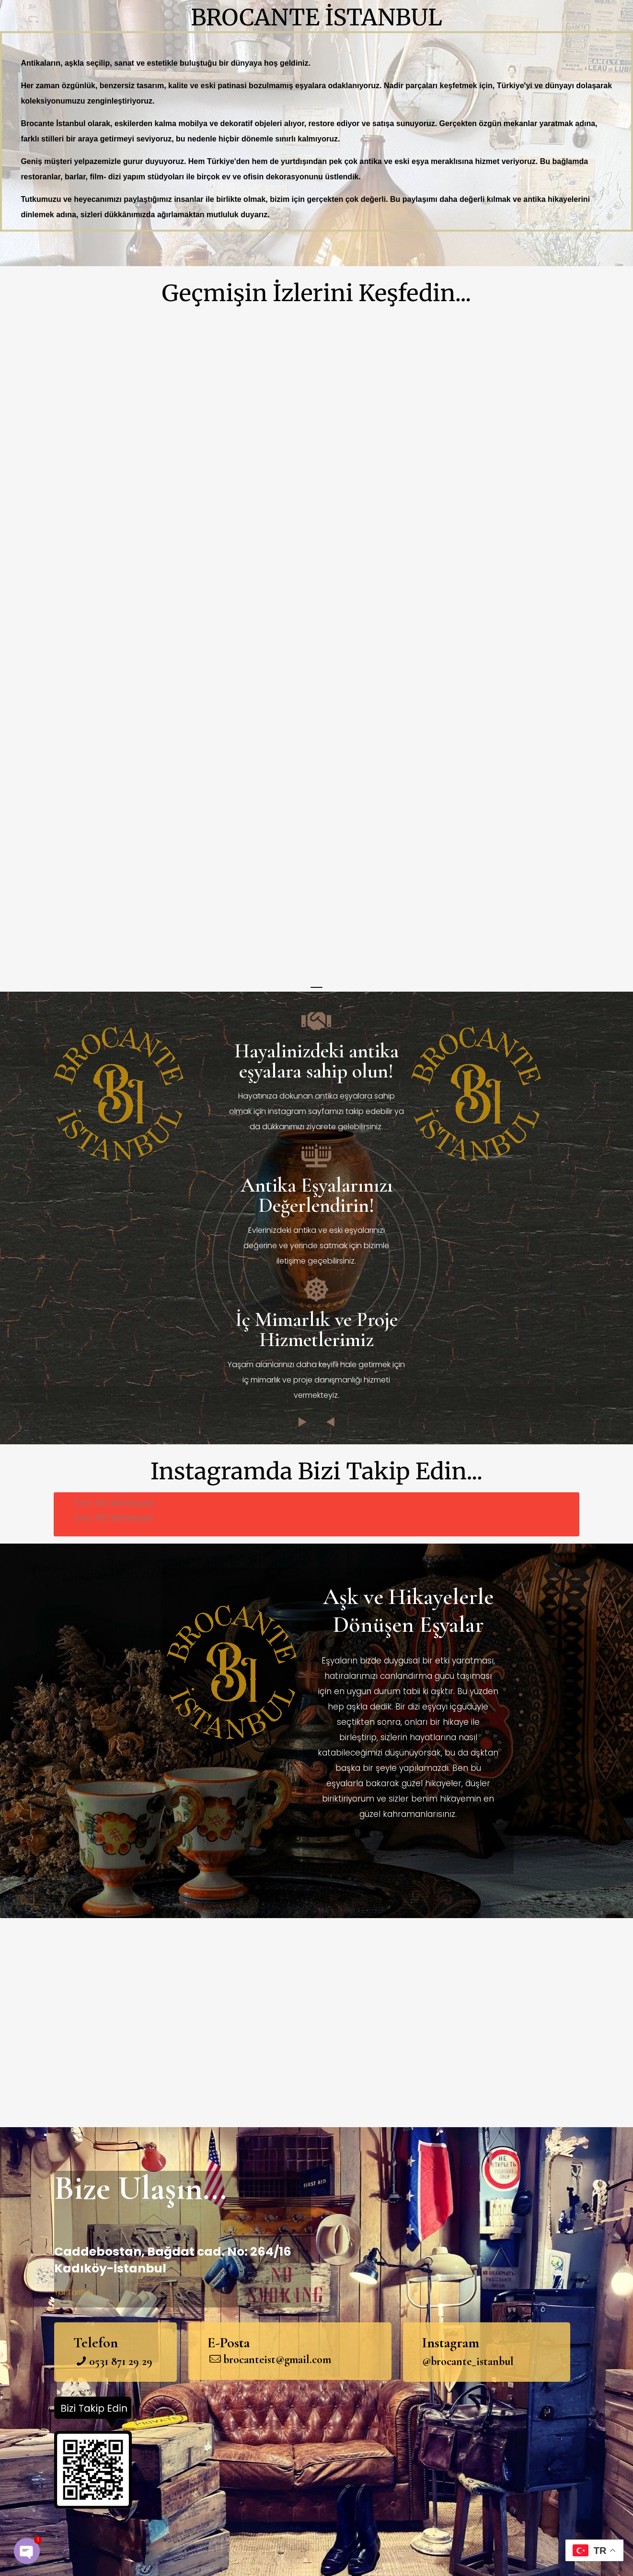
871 (117, 2361)
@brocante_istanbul (468, 2361)
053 (96, 2361)
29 (132, 2361)
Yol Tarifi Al (73, 2292)
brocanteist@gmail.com (277, 2359)
